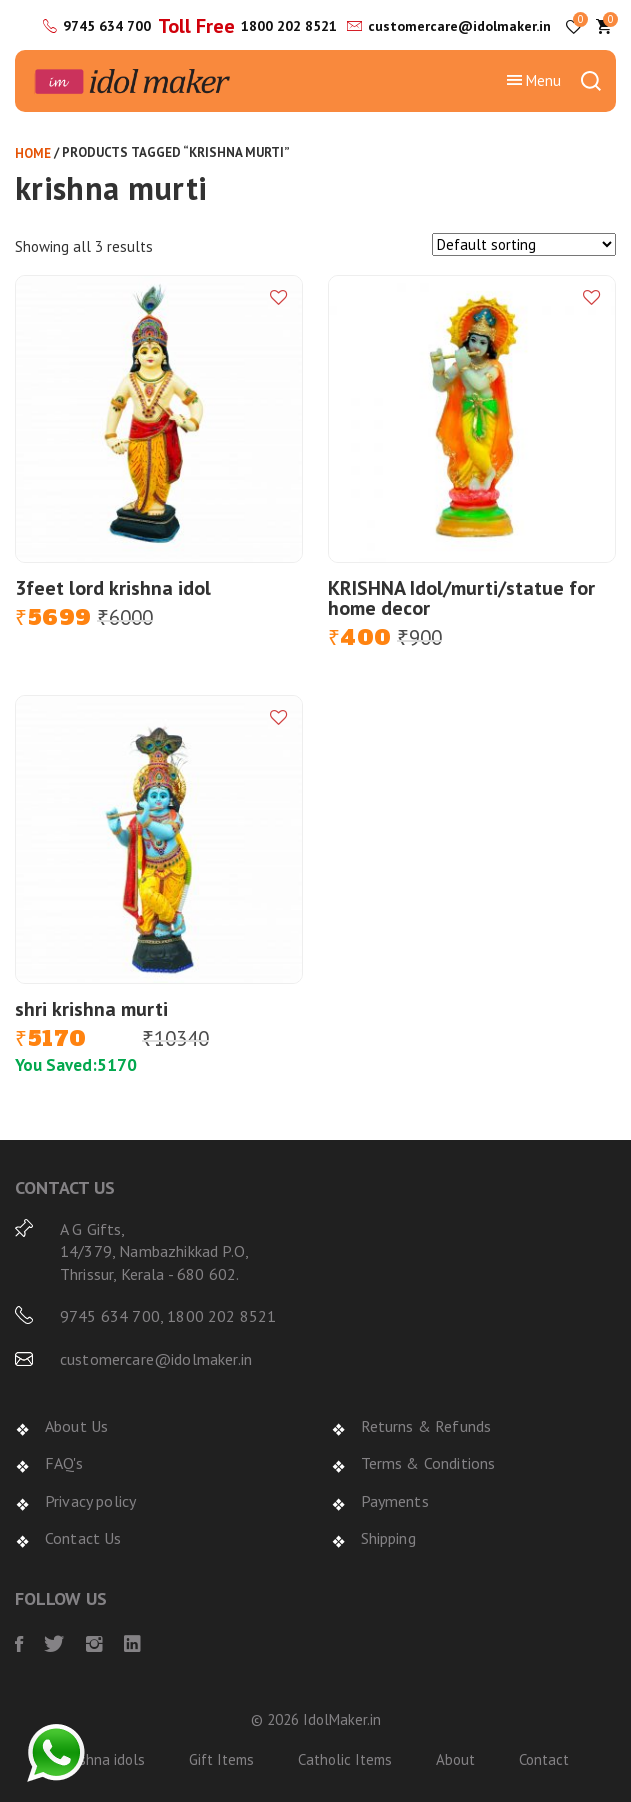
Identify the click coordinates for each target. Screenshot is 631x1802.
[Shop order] (524, 244)
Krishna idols (103, 1759)
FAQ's (64, 1463)
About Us (76, 1426)
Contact (544, 1759)
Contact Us (83, 1538)
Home (33, 153)
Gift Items (221, 1759)
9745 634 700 (107, 26)
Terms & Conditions (428, 1463)
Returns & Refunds (426, 1426)
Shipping (388, 1538)
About (455, 1759)
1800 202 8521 (289, 26)
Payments (395, 1501)
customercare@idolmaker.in (459, 26)
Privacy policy (90, 1501)
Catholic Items (345, 1759)
